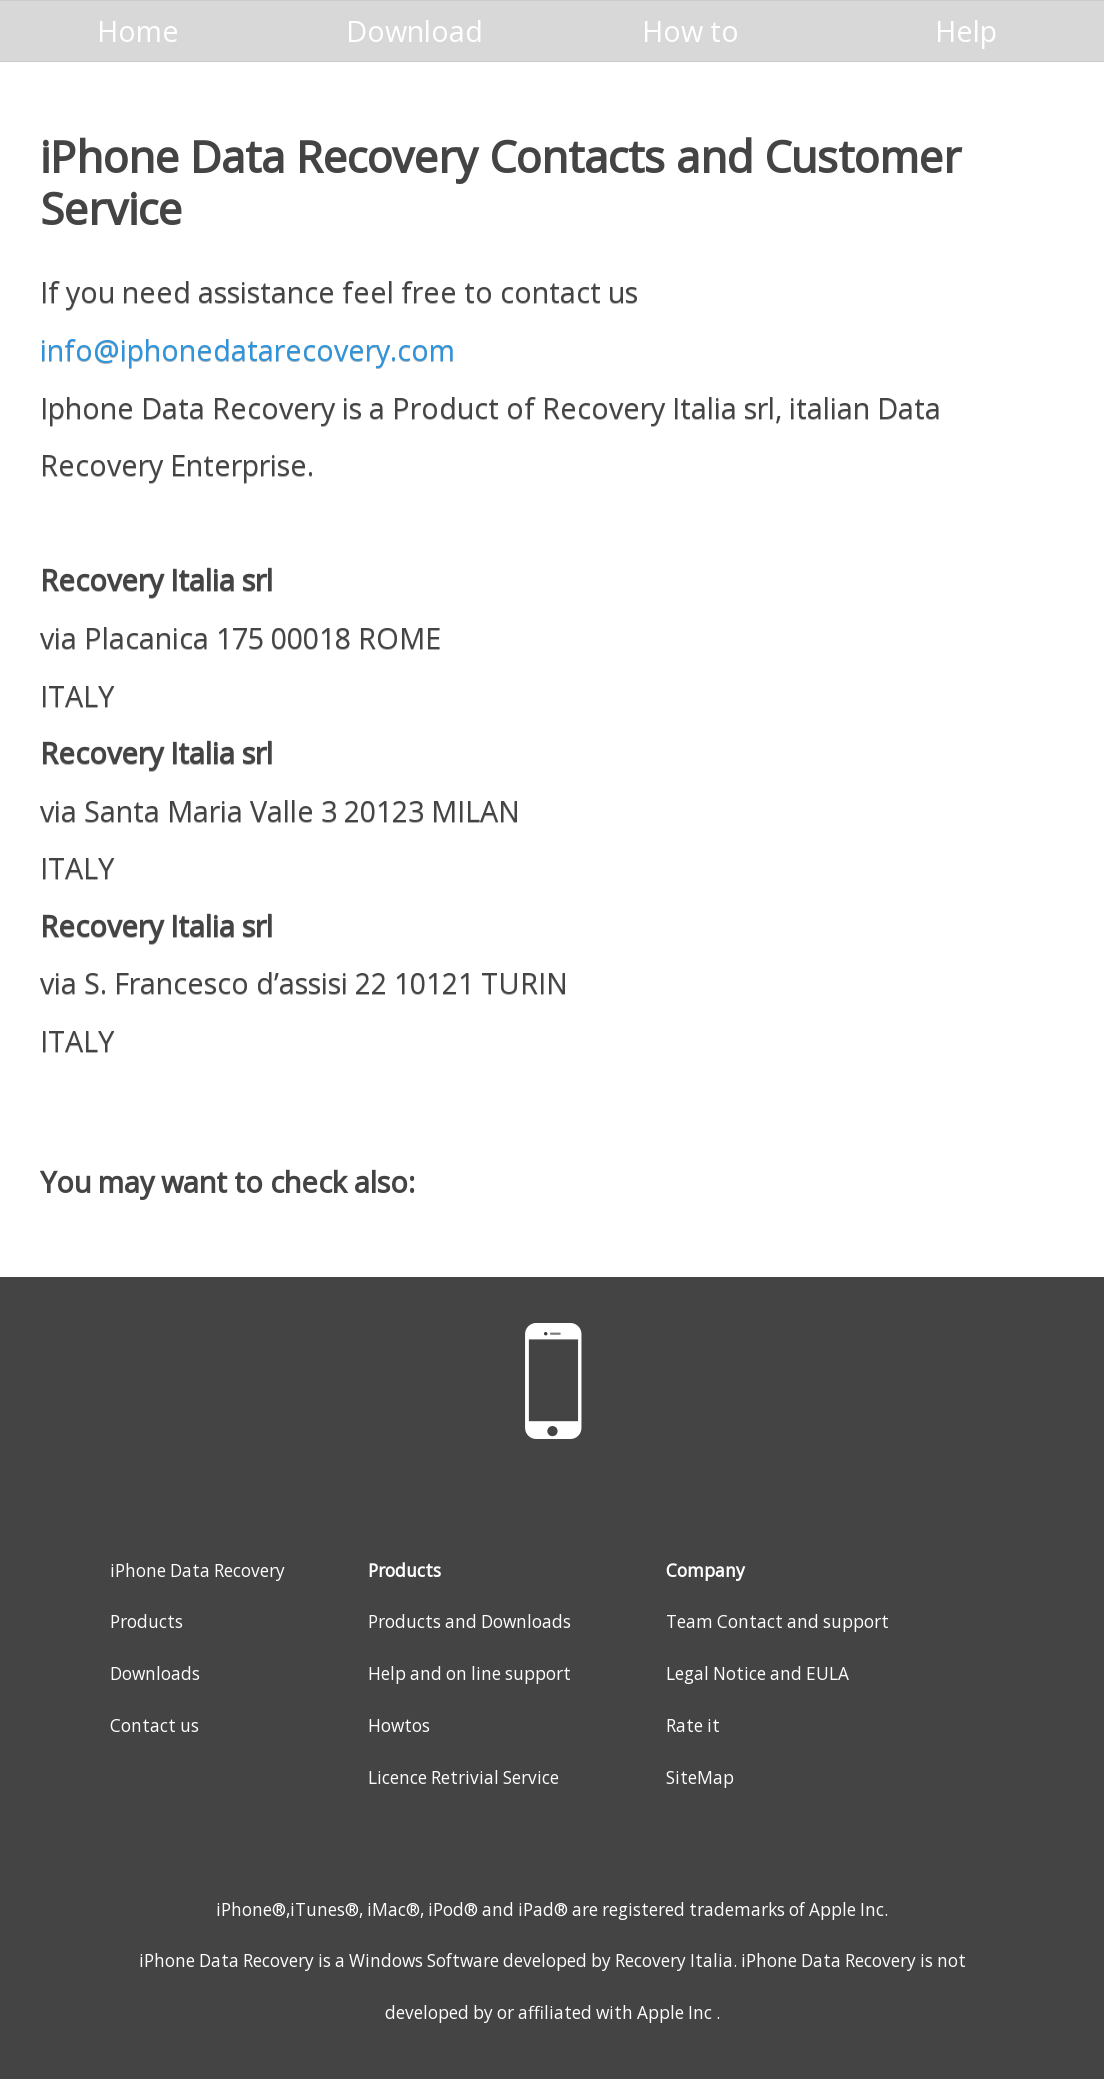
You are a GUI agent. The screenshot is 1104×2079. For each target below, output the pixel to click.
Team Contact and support (777, 1621)
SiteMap (700, 1777)
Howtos (399, 1725)
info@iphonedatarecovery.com (247, 349)
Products (146, 1621)
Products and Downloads (469, 1621)
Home (138, 30)
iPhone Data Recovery (197, 1570)
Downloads (155, 1673)
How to (690, 30)
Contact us (154, 1725)
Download (414, 30)
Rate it (693, 1725)
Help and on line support (469, 1673)
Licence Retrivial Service (463, 1777)
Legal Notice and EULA (757, 1673)
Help (966, 30)
